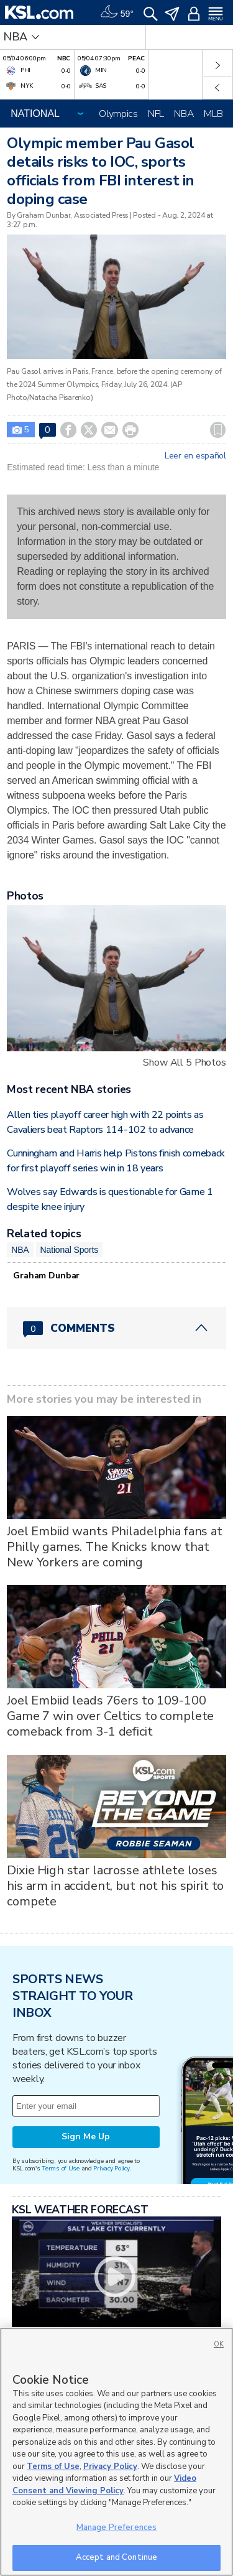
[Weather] (117, 12)
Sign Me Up (86, 2136)
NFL (156, 114)
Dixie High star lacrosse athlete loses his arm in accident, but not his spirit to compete (115, 1886)
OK (219, 2344)
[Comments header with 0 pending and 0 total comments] (116, 1328)
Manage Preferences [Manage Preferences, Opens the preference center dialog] (116, 2527)
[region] (116, 2451)
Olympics (118, 114)
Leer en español (195, 456)
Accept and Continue (116, 2557)
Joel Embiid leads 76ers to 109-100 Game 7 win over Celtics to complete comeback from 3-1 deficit (110, 1716)
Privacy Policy (111, 2168)
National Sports (69, 1250)
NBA (184, 114)
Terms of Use (61, 2168)
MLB (213, 114)
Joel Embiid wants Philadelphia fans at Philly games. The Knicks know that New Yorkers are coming (114, 1547)
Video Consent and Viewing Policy (104, 2484)
